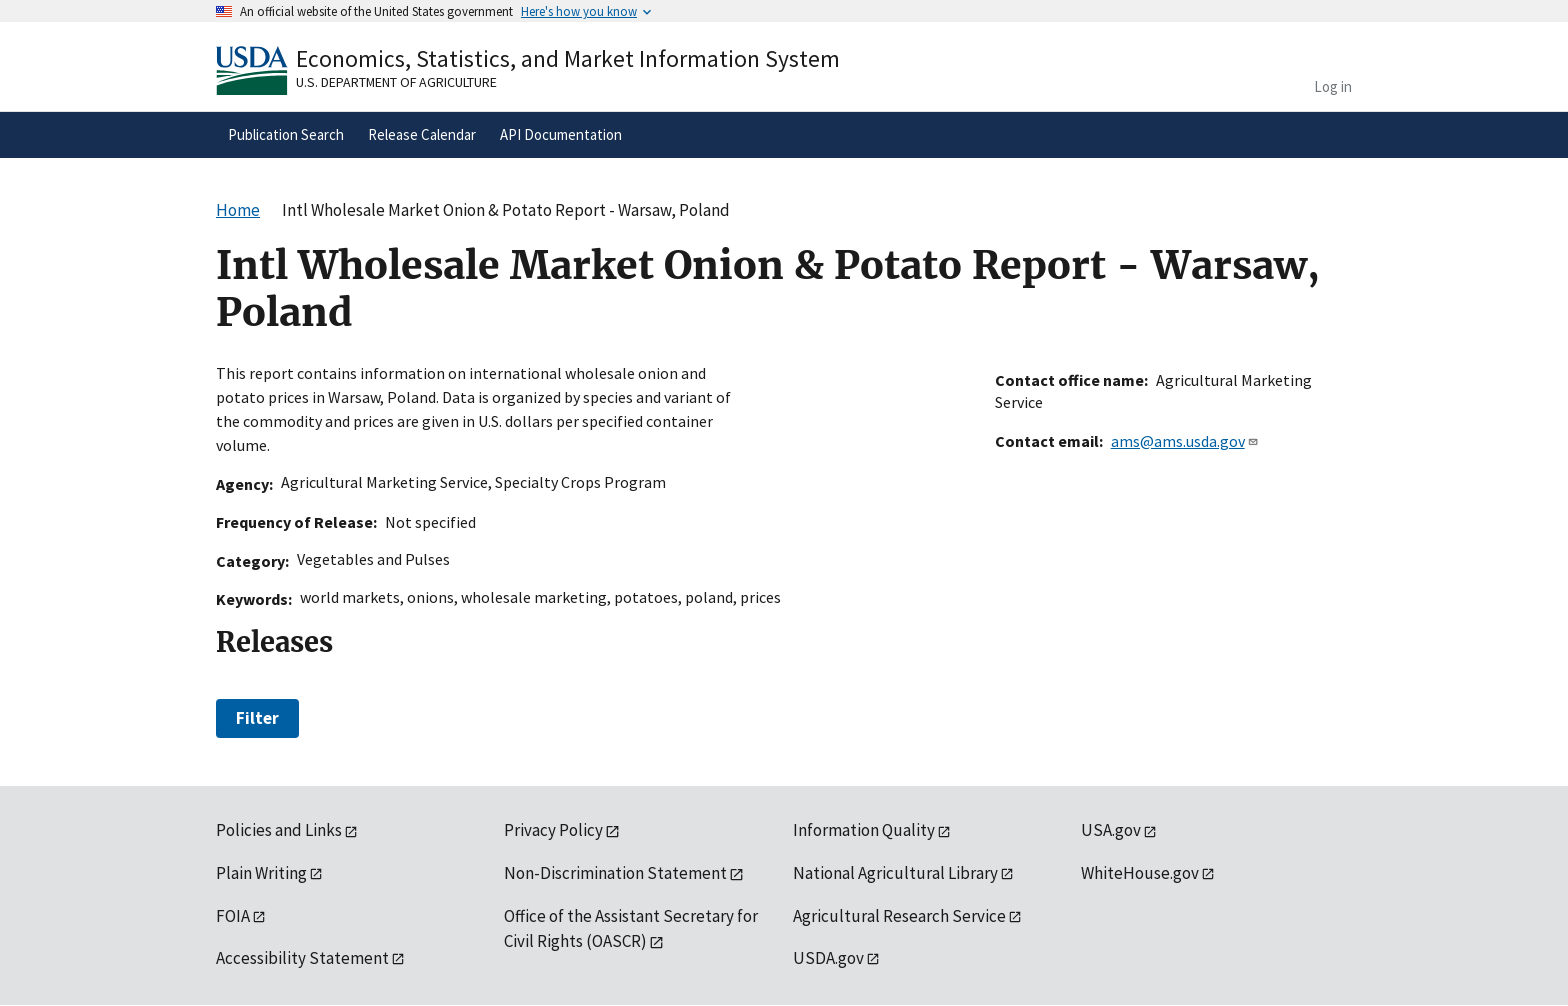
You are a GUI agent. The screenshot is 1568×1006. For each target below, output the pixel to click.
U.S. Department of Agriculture (396, 82)
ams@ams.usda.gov (1185, 441)
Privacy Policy (553, 830)
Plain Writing (261, 873)
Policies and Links (279, 830)
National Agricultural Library (895, 873)
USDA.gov (828, 958)
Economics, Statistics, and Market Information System (568, 58)
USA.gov (1111, 830)
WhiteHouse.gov (1140, 873)
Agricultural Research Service (899, 916)
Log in (1333, 86)
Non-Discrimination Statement (615, 873)
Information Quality (864, 830)
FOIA (233, 916)
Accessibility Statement (302, 958)
